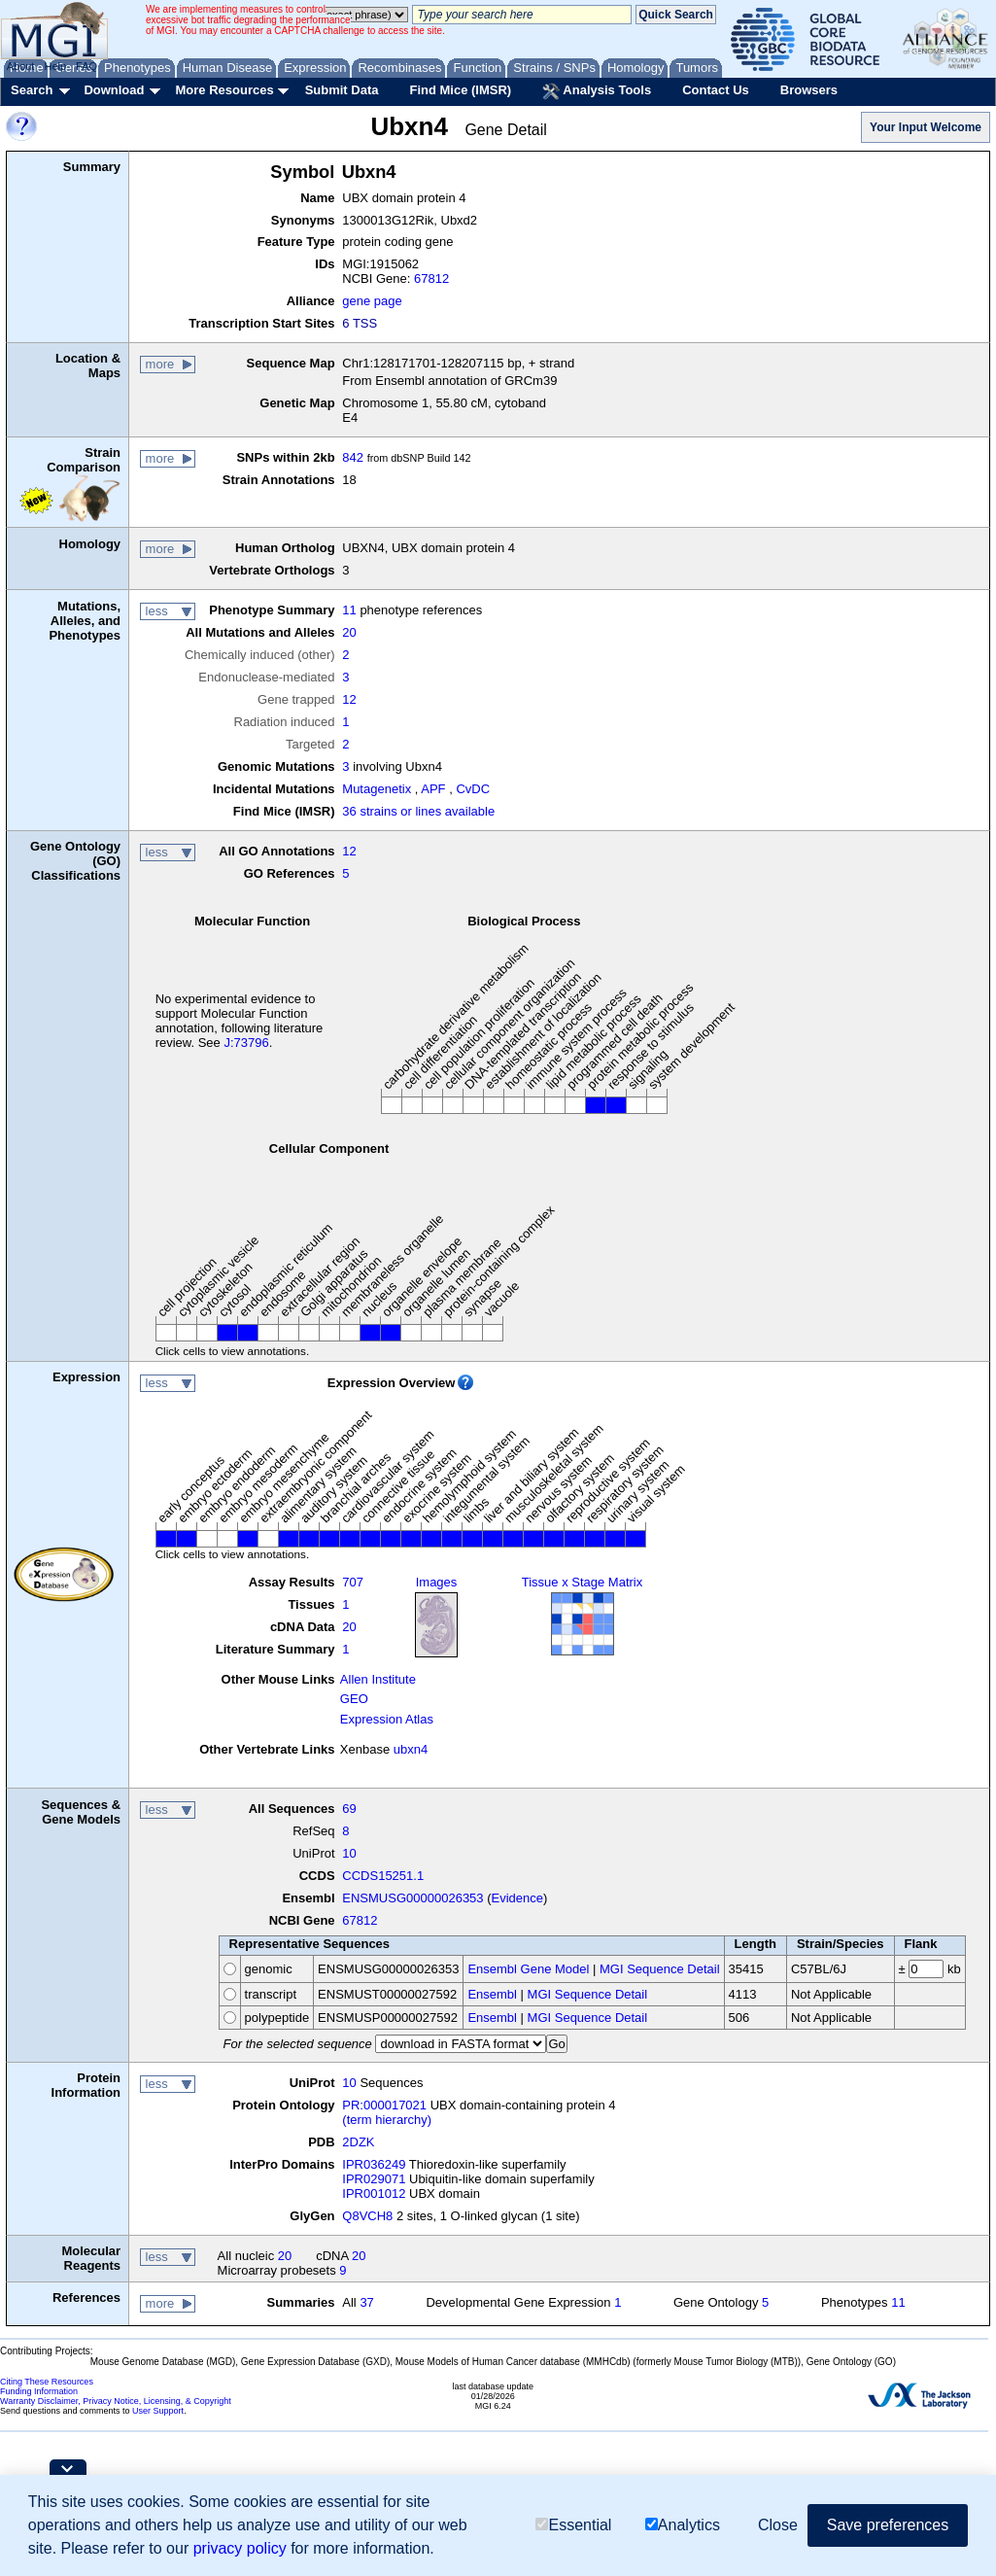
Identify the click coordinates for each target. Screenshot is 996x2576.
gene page (371, 301)
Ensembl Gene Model (528, 1969)
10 (349, 1853)
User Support (158, 2411)
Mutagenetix (376, 789)
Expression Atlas (386, 1719)
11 (349, 610)
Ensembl (492, 1994)
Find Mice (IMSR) (460, 90)
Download (114, 90)
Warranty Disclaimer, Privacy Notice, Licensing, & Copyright (115, 2401)
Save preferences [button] (887, 2525)
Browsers (809, 90)
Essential (573, 2525)
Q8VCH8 (367, 2216)
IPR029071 (373, 2179)
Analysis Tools (596, 91)
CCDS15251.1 (383, 1875)
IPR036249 (373, 2164)
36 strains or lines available (418, 811)
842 (352, 457)
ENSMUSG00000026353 (412, 1898)
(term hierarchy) (386, 2119)
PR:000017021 (384, 2105)
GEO (354, 1698)
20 (349, 632)
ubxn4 (411, 1749)
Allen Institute (378, 1679)
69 (349, 1808)
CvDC (473, 789)
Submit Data (342, 90)
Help (55, 66)
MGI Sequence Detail (660, 1969)
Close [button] (778, 2525)
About (21, 66)
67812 (431, 278)
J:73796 (245, 1042)
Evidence (517, 1898)
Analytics (682, 2525)
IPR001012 (373, 2193)
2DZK (358, 2142)
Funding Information (39, 2391)
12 (349, 699)
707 (352, 1582)
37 (366, 2302)
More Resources (224, 90)
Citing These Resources (46, 2381)
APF (433, 789)
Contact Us (715, 90)
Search (31, 90)
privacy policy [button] (240, 2548)
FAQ (86, 66)
